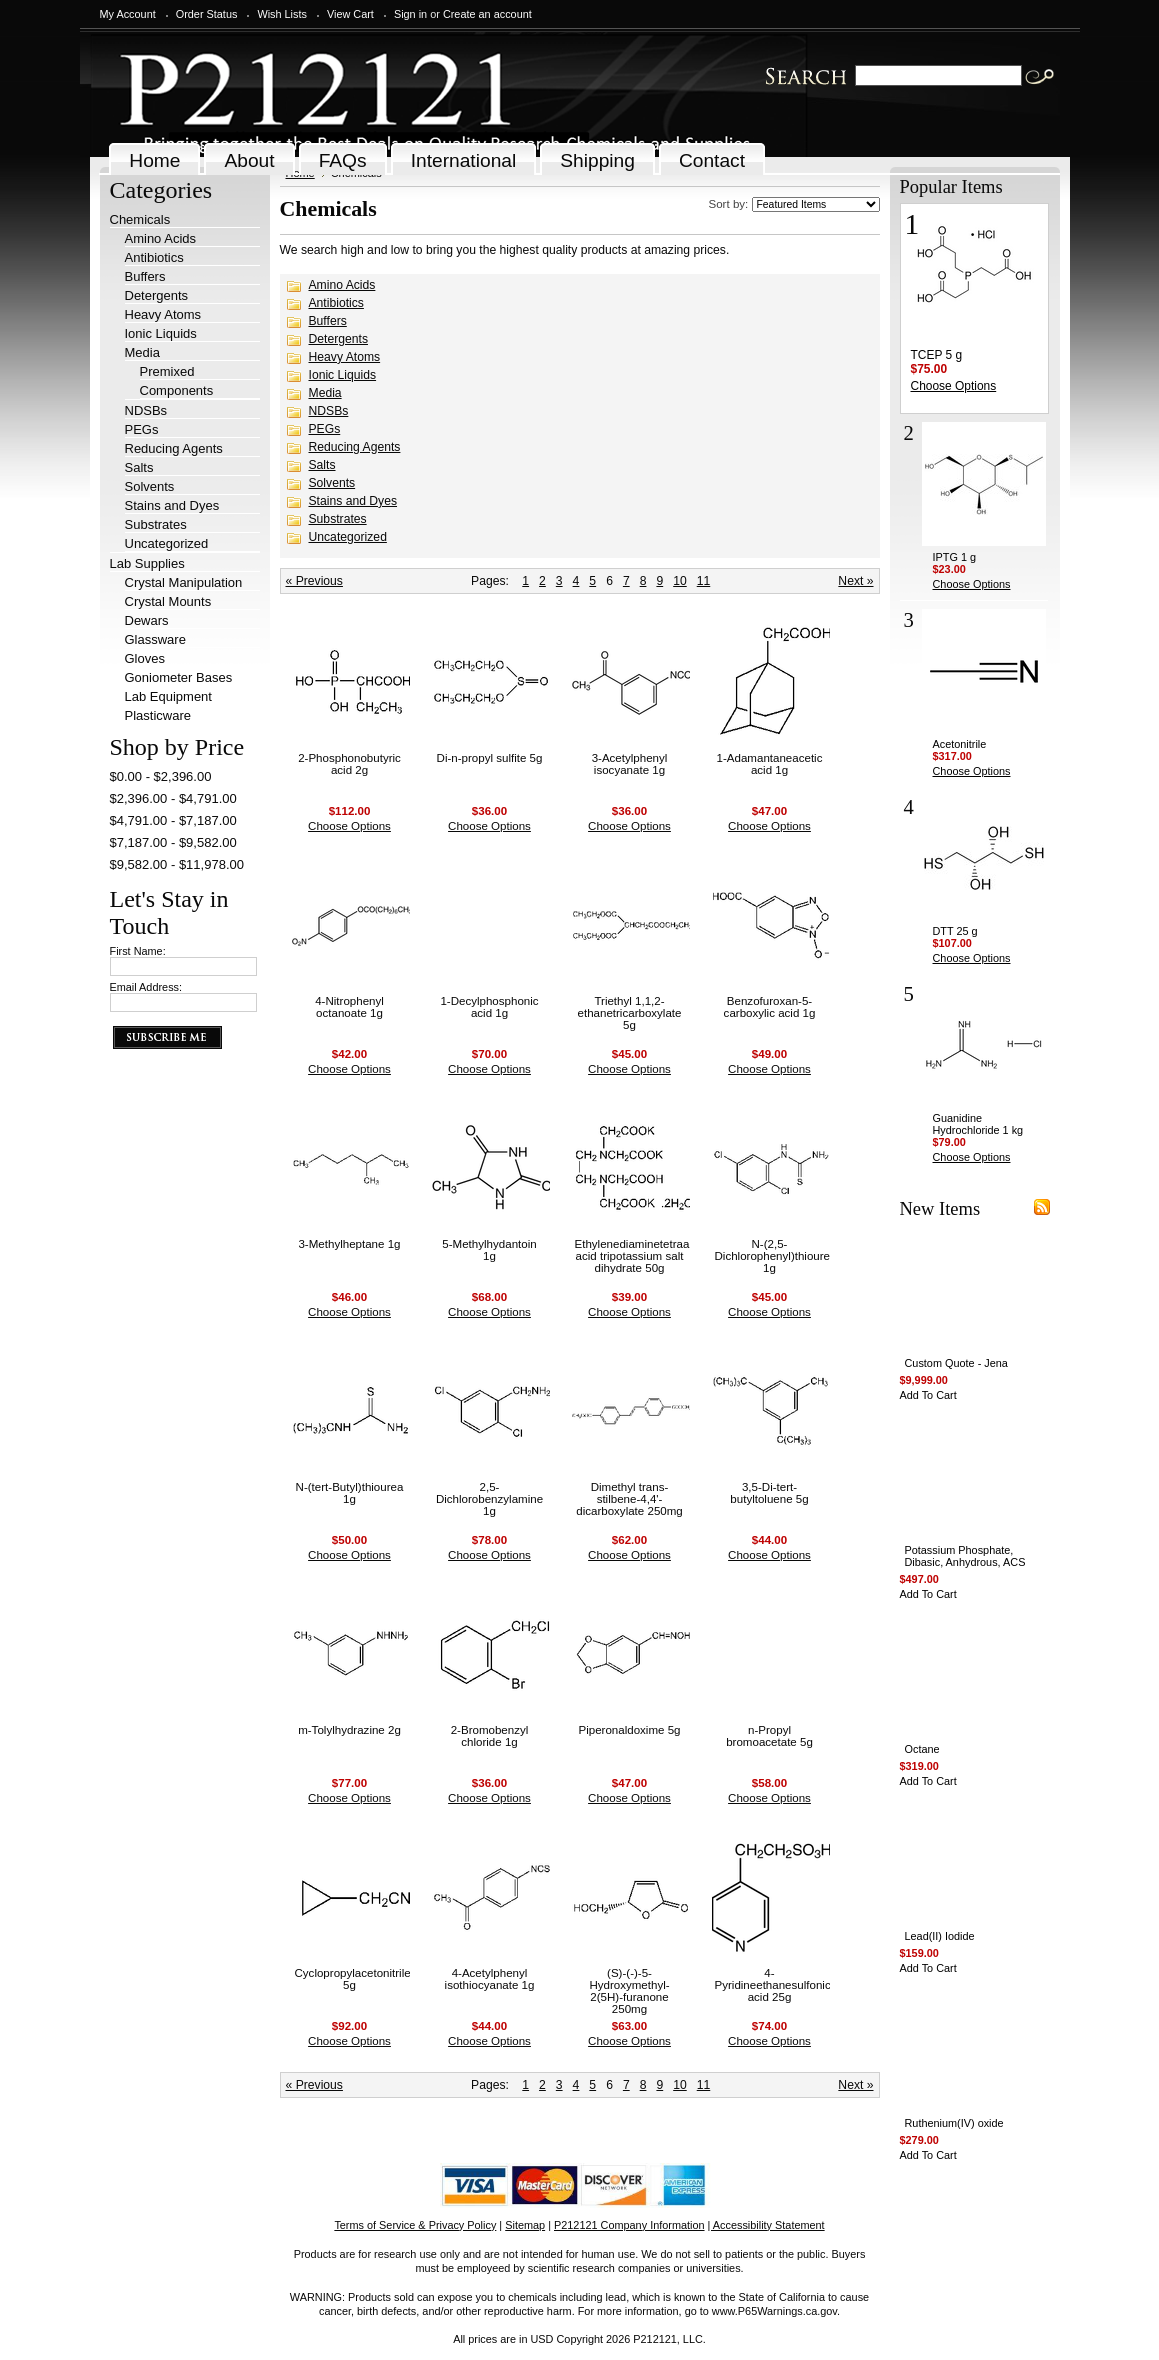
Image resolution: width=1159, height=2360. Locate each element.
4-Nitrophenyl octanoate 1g (349, 1007)
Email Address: (146, 987)
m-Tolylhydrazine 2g (349, 1730)
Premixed (167, 371)
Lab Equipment (168, 696)
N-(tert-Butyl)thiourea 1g (350, 1493)
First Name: (138, 951)
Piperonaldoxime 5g (629, 1730)
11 (704, 581)
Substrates (156, 524)
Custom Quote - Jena (956, 1363)
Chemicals (140, 219)
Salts (139, 467)
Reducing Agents (174, 448)
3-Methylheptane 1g (349, 1244)
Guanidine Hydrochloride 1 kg (978, 1124)
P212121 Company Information (629, 2225)
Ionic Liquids (161, 333)
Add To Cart (928, 1395)
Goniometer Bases (179, 677)
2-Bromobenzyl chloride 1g (490, 1736)
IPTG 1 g (955, 557)
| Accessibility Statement (766, 2225)
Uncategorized (167, 543)
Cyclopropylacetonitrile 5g (353, 1979)
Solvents (150, 486)
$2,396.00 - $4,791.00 (173, 798)
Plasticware (158, 715)
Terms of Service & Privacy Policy (415, 2225)
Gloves (145, 658)
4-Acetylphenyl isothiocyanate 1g (490, 1979)
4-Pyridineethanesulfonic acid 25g (773, 1985)
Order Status (207, 14)
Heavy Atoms (163, 314)
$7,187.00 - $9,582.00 (173, 842)
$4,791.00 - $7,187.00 (173, 820)
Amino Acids (161, 238)
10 (680, 581)
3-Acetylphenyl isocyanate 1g (630, 764)
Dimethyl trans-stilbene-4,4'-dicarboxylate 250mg (629, 1499)
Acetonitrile (960, 744)
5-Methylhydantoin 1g (489, 1250)
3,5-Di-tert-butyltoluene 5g (769, 1493)
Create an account (487, 14)
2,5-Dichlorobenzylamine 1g (489, 1499)
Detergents (157, 295)
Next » (855, 581)
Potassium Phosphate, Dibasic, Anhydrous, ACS (965, 1556)
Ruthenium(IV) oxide (954, 2123)
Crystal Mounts (168, 601)
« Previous (314, 581)
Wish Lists (282, 14)
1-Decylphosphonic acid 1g (489, 1007)
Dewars (147, 620)
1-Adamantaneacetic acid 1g (770, 764)
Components (177, 390)
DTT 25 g (955, 931)
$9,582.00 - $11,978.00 (177, 864)
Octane (922, 1749)
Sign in (410, 14)
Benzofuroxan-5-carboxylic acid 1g (770, 1007)
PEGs (142, 429)
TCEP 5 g (937, 355)
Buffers (145, 276)
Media (142, 352)
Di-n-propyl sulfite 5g (490, 758)
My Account (128, 14)
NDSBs (146, 410)
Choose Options (349, 826)
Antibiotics (154, 257)
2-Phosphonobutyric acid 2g (349, 764)
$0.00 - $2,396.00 (161, 776)
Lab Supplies (147, 563)
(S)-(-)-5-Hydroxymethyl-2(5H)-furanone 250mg (629, 1991)
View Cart (350, 14)
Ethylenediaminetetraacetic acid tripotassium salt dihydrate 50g (644, 1256)
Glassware (155, 639)
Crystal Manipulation (184, 582)
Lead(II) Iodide (940, 1936)
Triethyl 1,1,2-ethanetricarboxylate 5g (630, 1013)
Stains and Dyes (172, 505)
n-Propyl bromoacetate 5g (769, 1736)
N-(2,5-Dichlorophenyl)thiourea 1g (776, 1256)
